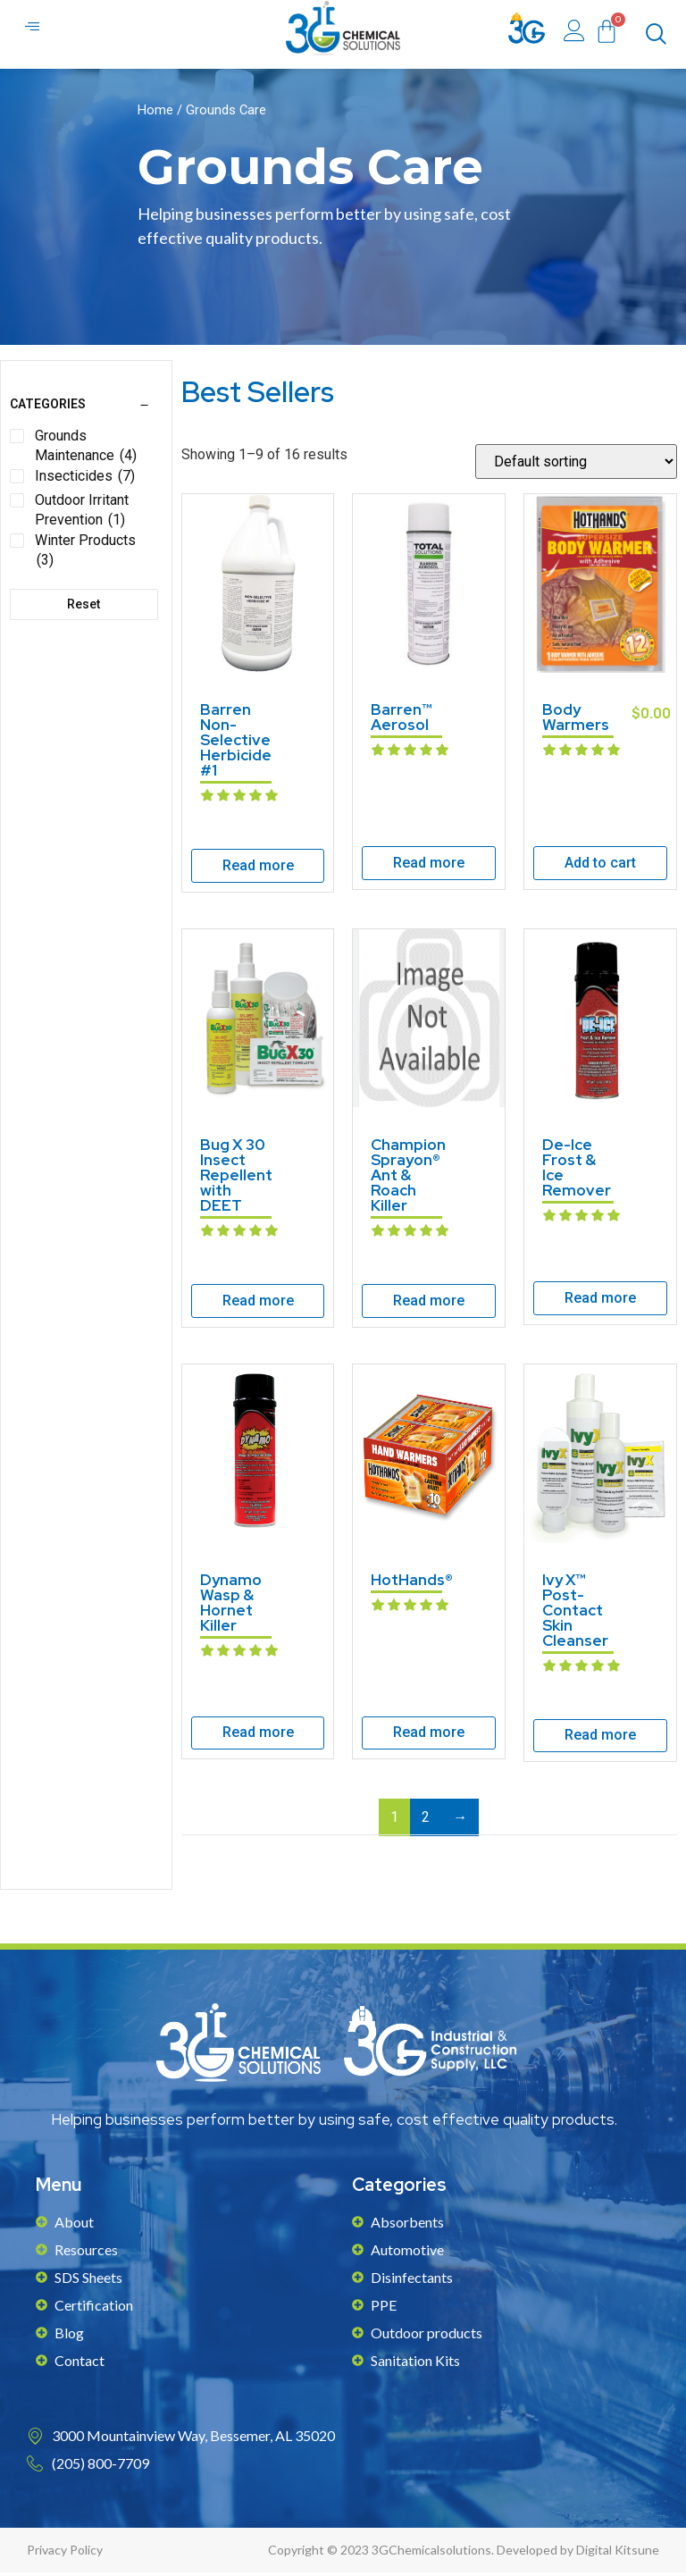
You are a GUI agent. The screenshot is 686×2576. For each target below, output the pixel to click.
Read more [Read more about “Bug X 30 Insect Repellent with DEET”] (258, 1304)
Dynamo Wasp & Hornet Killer (231, 1606)
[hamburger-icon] (33, 29)
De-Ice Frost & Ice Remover (576, 1171)
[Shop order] (576, 465)
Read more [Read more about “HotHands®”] (428, 1735)
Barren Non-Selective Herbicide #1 (236, 743)
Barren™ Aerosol (401, 720)
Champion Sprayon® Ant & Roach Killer (408, 1178)
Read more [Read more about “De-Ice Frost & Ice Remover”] (600, 1301)
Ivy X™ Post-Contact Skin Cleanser (575, 1613)
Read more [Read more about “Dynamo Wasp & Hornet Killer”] (258, 1735)
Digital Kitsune (617, 2553)
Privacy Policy (65, 2553)
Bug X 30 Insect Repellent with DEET (236, 1178)
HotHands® (412, 1583)
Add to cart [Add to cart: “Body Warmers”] (600, 866)
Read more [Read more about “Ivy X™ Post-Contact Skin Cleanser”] (600, 1738)
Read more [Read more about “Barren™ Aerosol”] (428, 866)
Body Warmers (575, 720)
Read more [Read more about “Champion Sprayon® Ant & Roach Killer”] (428, 1304)
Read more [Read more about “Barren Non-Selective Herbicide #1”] (258, 868)
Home (155, 113)
